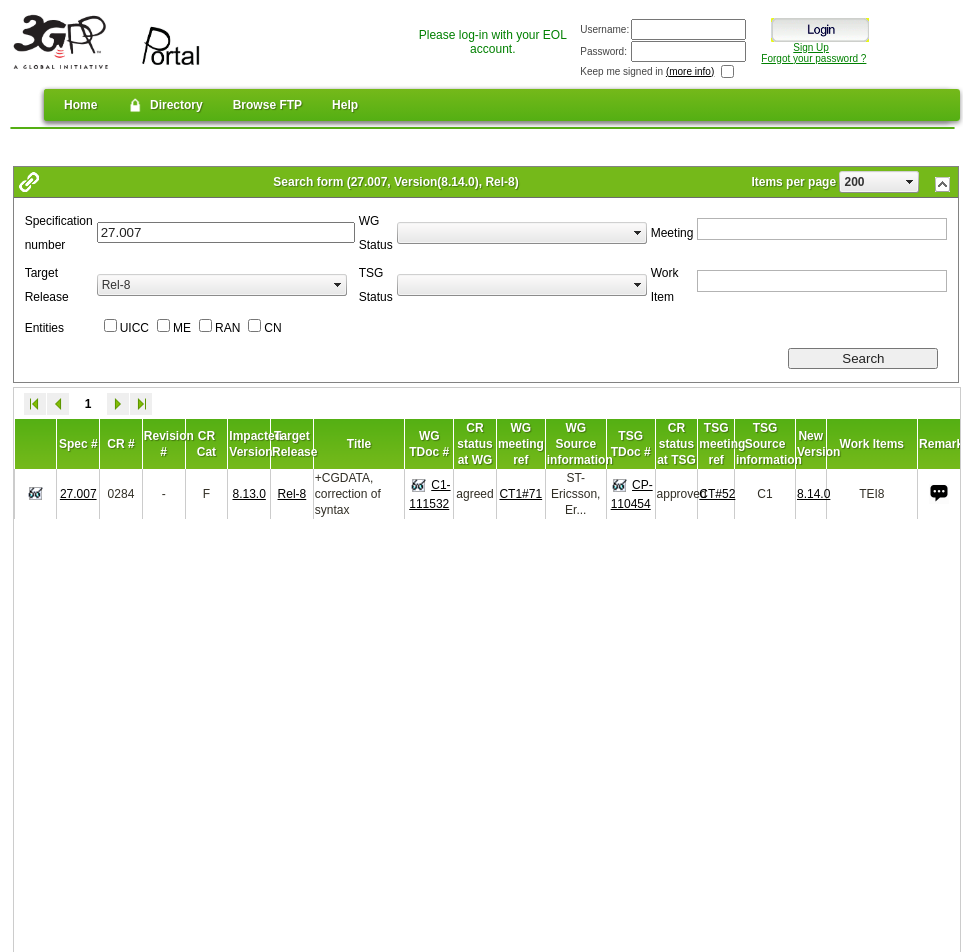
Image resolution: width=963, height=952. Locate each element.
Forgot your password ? (813, 58)
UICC (134, 328)
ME (182, 328)
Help (345, 105)
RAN (227, 328)
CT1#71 (520, 494)
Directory (164, 105)
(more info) (690, 71)
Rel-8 (292, 494)
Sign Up (811, 47)
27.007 (78, 494)
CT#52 (717, 494)
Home (80, 105)
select (910, 182)
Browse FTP (267, 105)
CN (272, 328)
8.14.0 (813, 494)
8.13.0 (248, 494)
